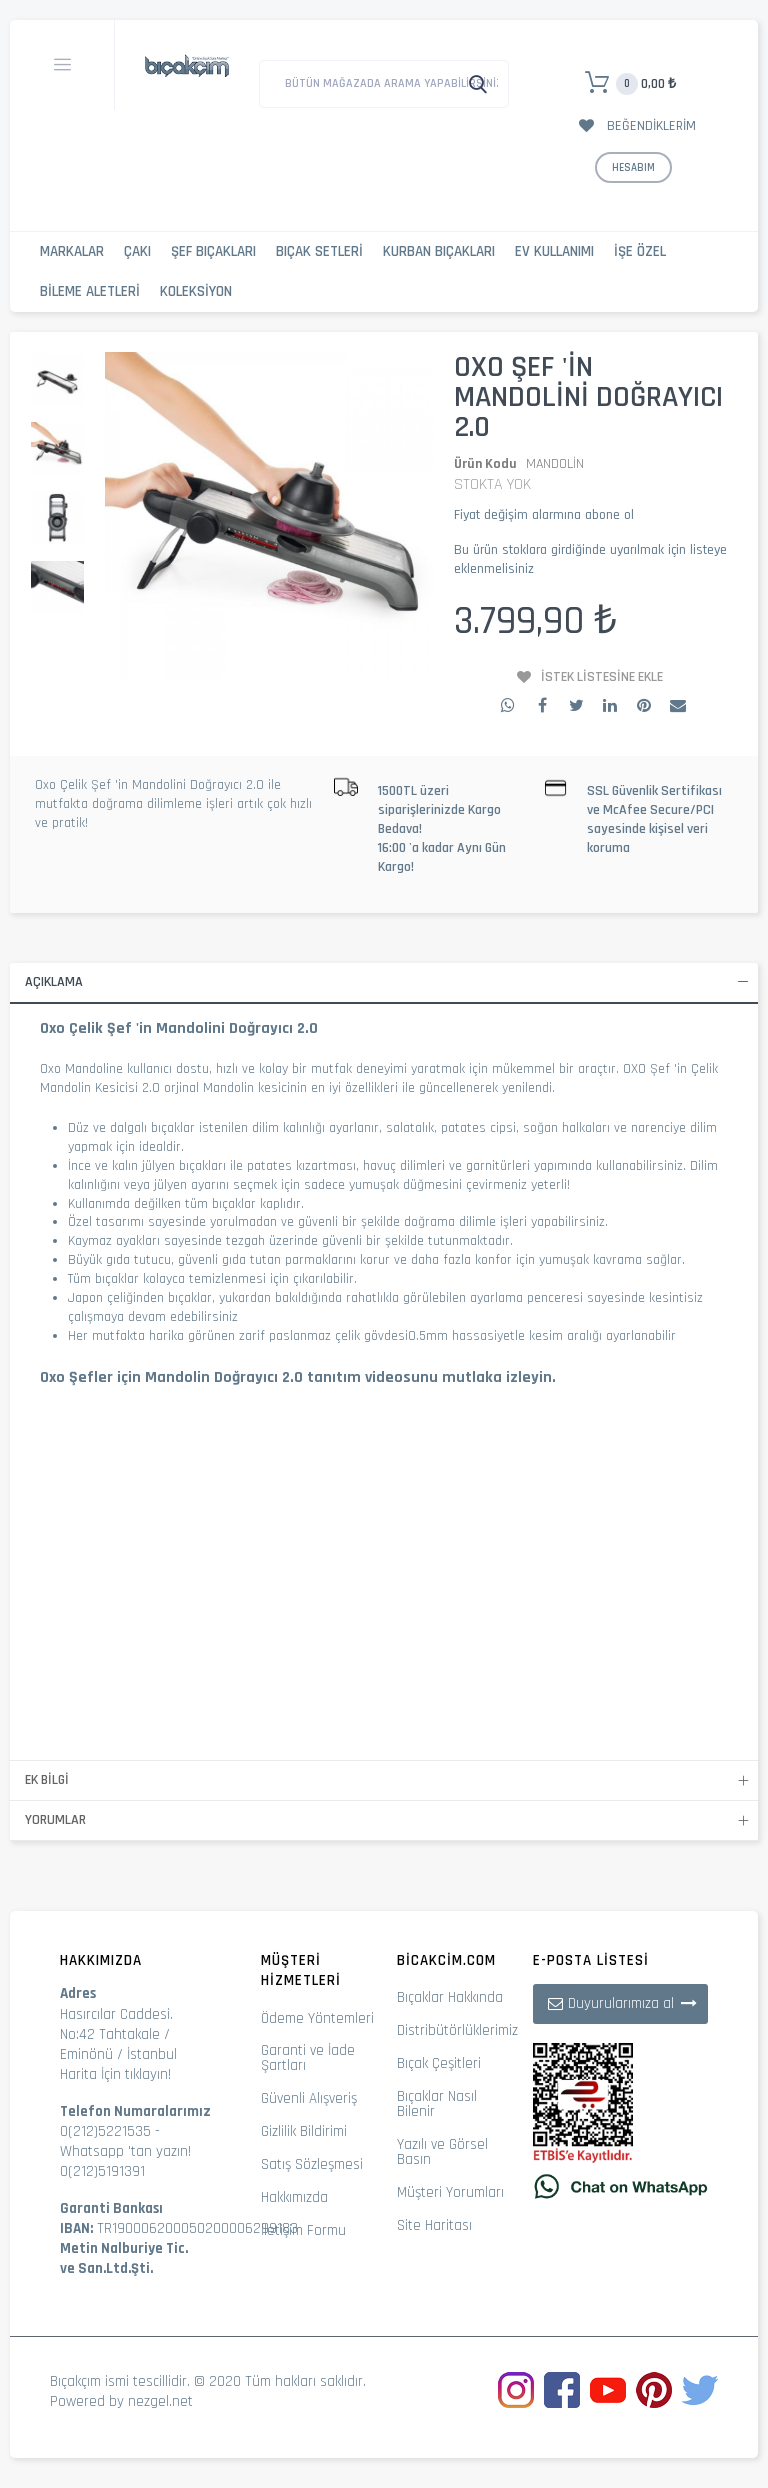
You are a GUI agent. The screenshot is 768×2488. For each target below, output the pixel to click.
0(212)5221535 (105, 2131)
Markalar (72, 251)
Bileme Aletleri (90, 291)
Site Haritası (434, 2225)
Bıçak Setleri (319, 251)
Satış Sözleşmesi (312, 2164)
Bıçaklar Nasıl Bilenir (437, 2104)
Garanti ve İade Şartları (308, 2058)
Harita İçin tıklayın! (115, 2074)
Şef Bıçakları (213, 251)
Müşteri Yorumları (450, 2192)
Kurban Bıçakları (439, 251)
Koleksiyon (196, 291)
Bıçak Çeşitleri (439, 2063)
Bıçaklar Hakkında (450, 1997)
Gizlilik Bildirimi (304, 2131)
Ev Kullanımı (554, 251)
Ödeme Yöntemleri (317, 2018)
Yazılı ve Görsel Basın (442, 2152)
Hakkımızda (294, 2197)
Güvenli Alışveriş (309, 2098)
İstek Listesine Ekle (602, 677)
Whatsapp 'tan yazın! (125, 2151)
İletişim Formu (303, 2230)
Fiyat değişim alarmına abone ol (544, 515)
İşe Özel (640, 251)
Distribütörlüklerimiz (457, 2030)
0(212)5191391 (102, 2171)
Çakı (137, 251)
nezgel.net (160, 2401)
